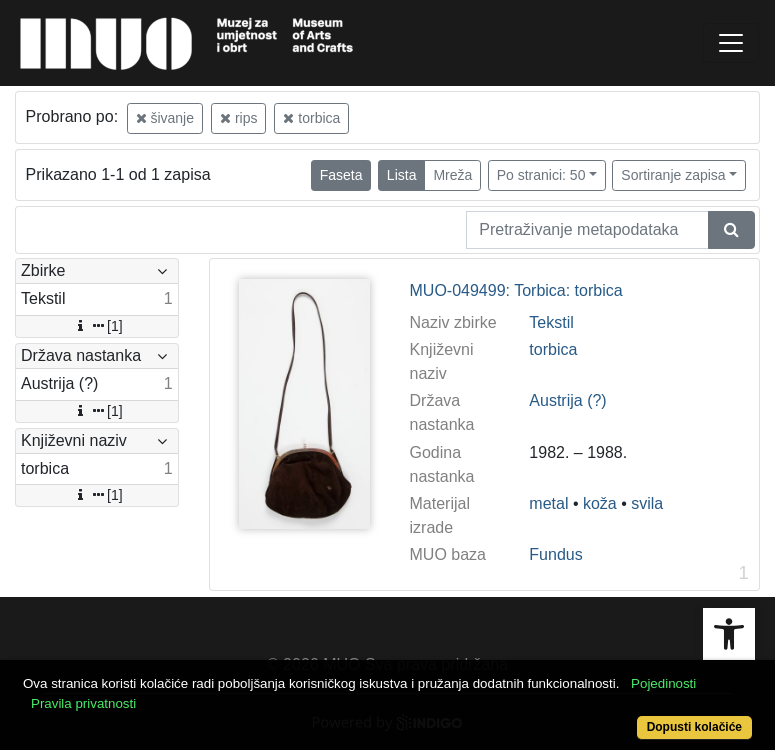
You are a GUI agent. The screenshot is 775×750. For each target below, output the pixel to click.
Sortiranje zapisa (673, 175)
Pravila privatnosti (83, 703)
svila (647, 503)
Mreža (452, 175)
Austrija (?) (567, 400)
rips (238, 118)
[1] (97, 326)
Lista (402, 175)
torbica (311, 118)
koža (600, 503)
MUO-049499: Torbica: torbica (516, 290)
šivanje (165, 118)
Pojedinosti (663, 683)
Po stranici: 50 (541, 175)
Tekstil (551, 322)
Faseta (341, 175)
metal (548, 503)
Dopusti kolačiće (694, 727)
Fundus (555, 554)
